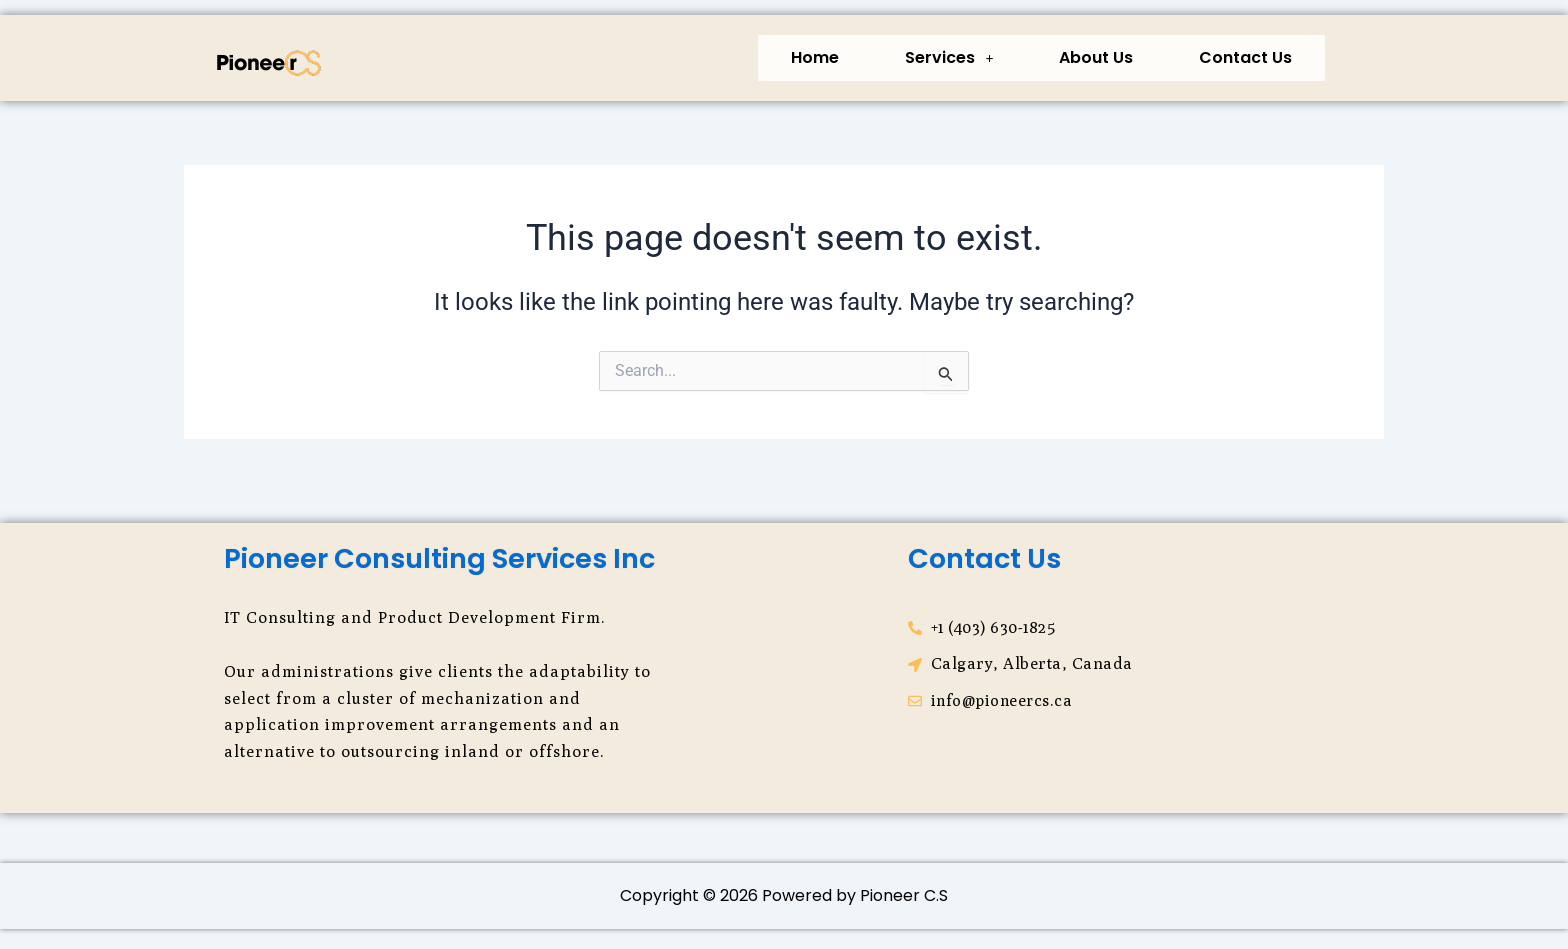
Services (949, 57)
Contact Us (1245, 57)
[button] (949, 58)
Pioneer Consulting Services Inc (439, 558)
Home (815, 57)
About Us (1096, 57)
